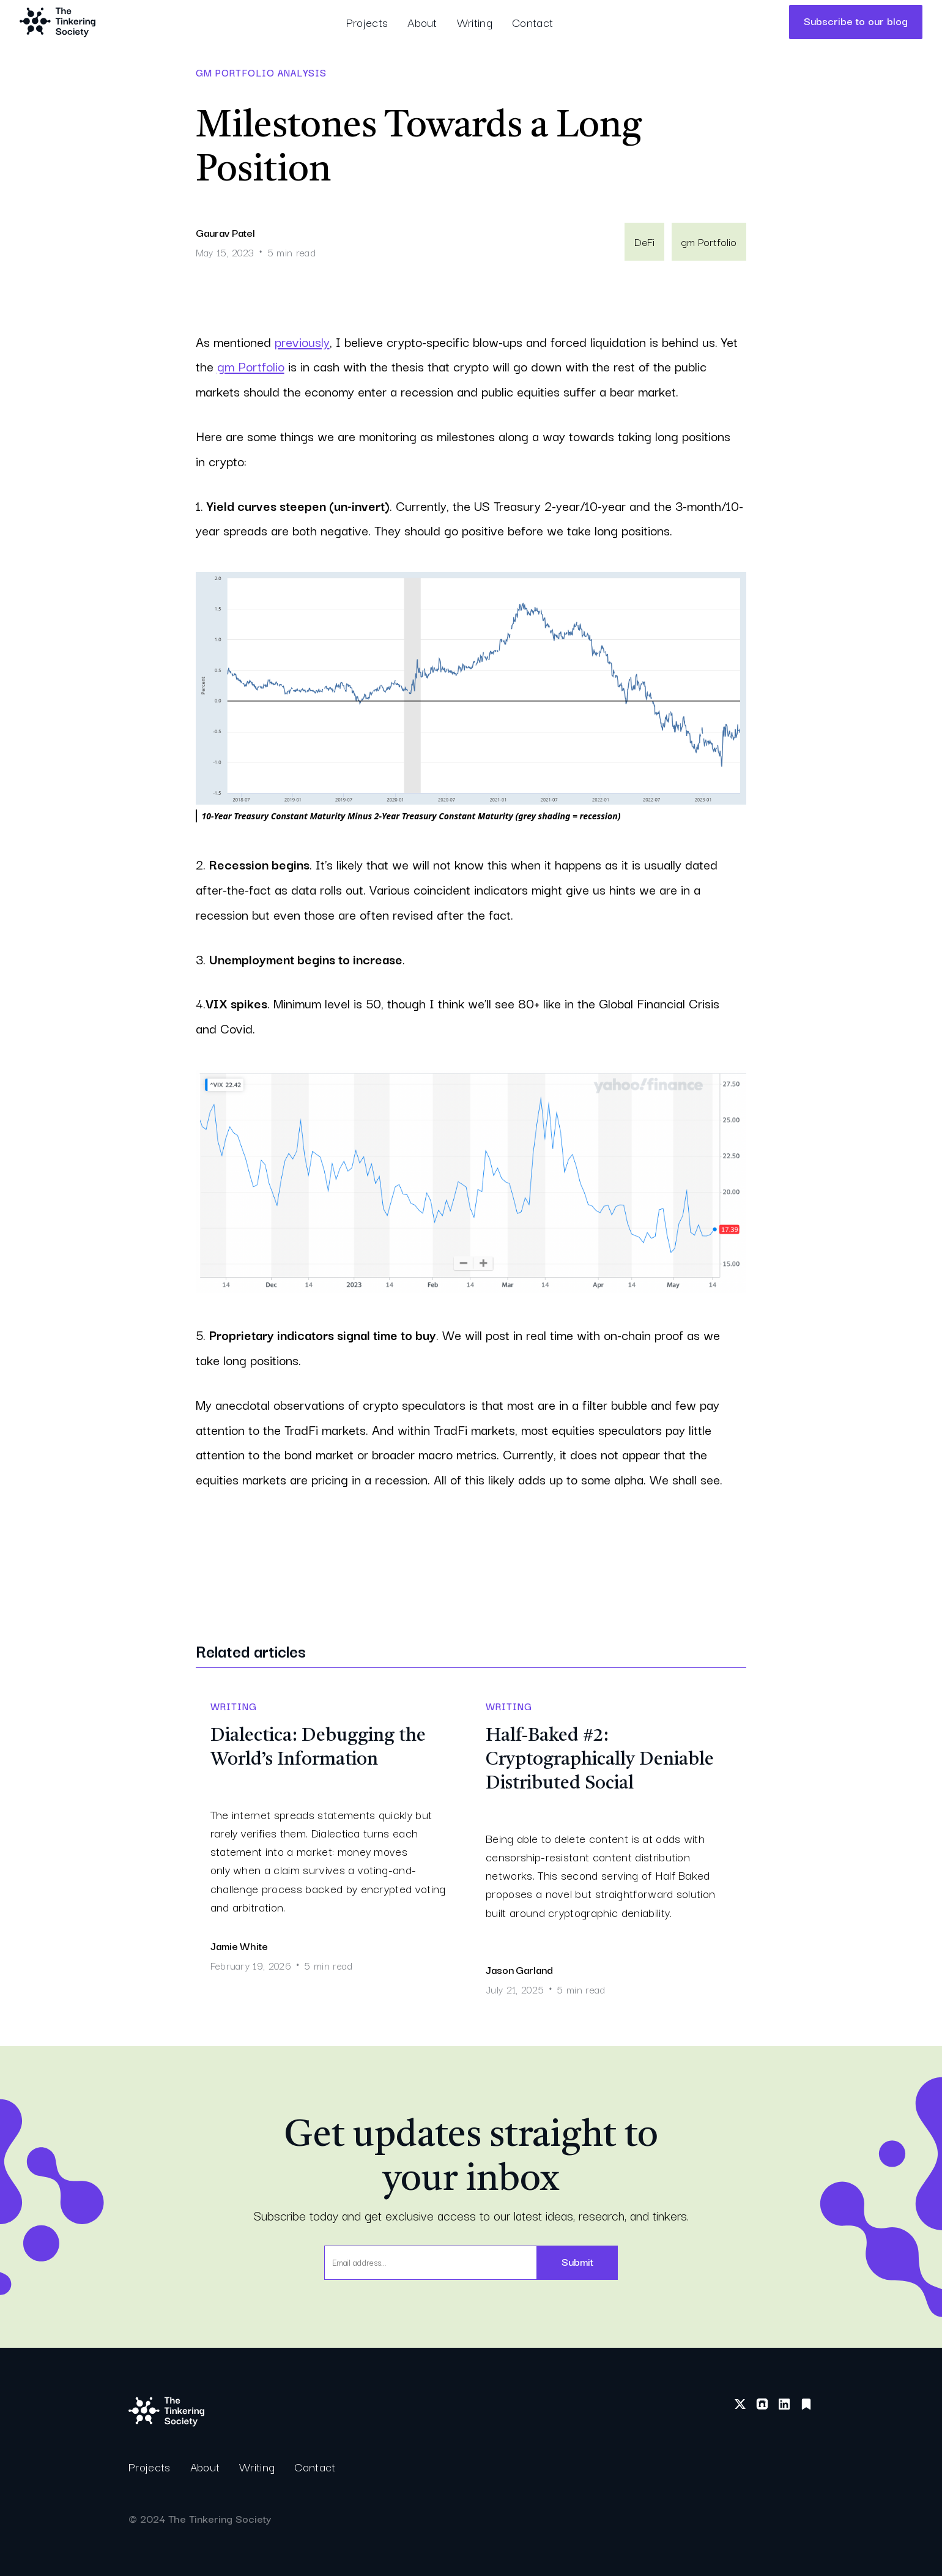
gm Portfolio (250, 366)
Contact (532, 22)
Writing (474, 22)
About (422, 22)
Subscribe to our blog (856, 20)
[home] (57, 22)
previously (302, 341)
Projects (367, 22)
